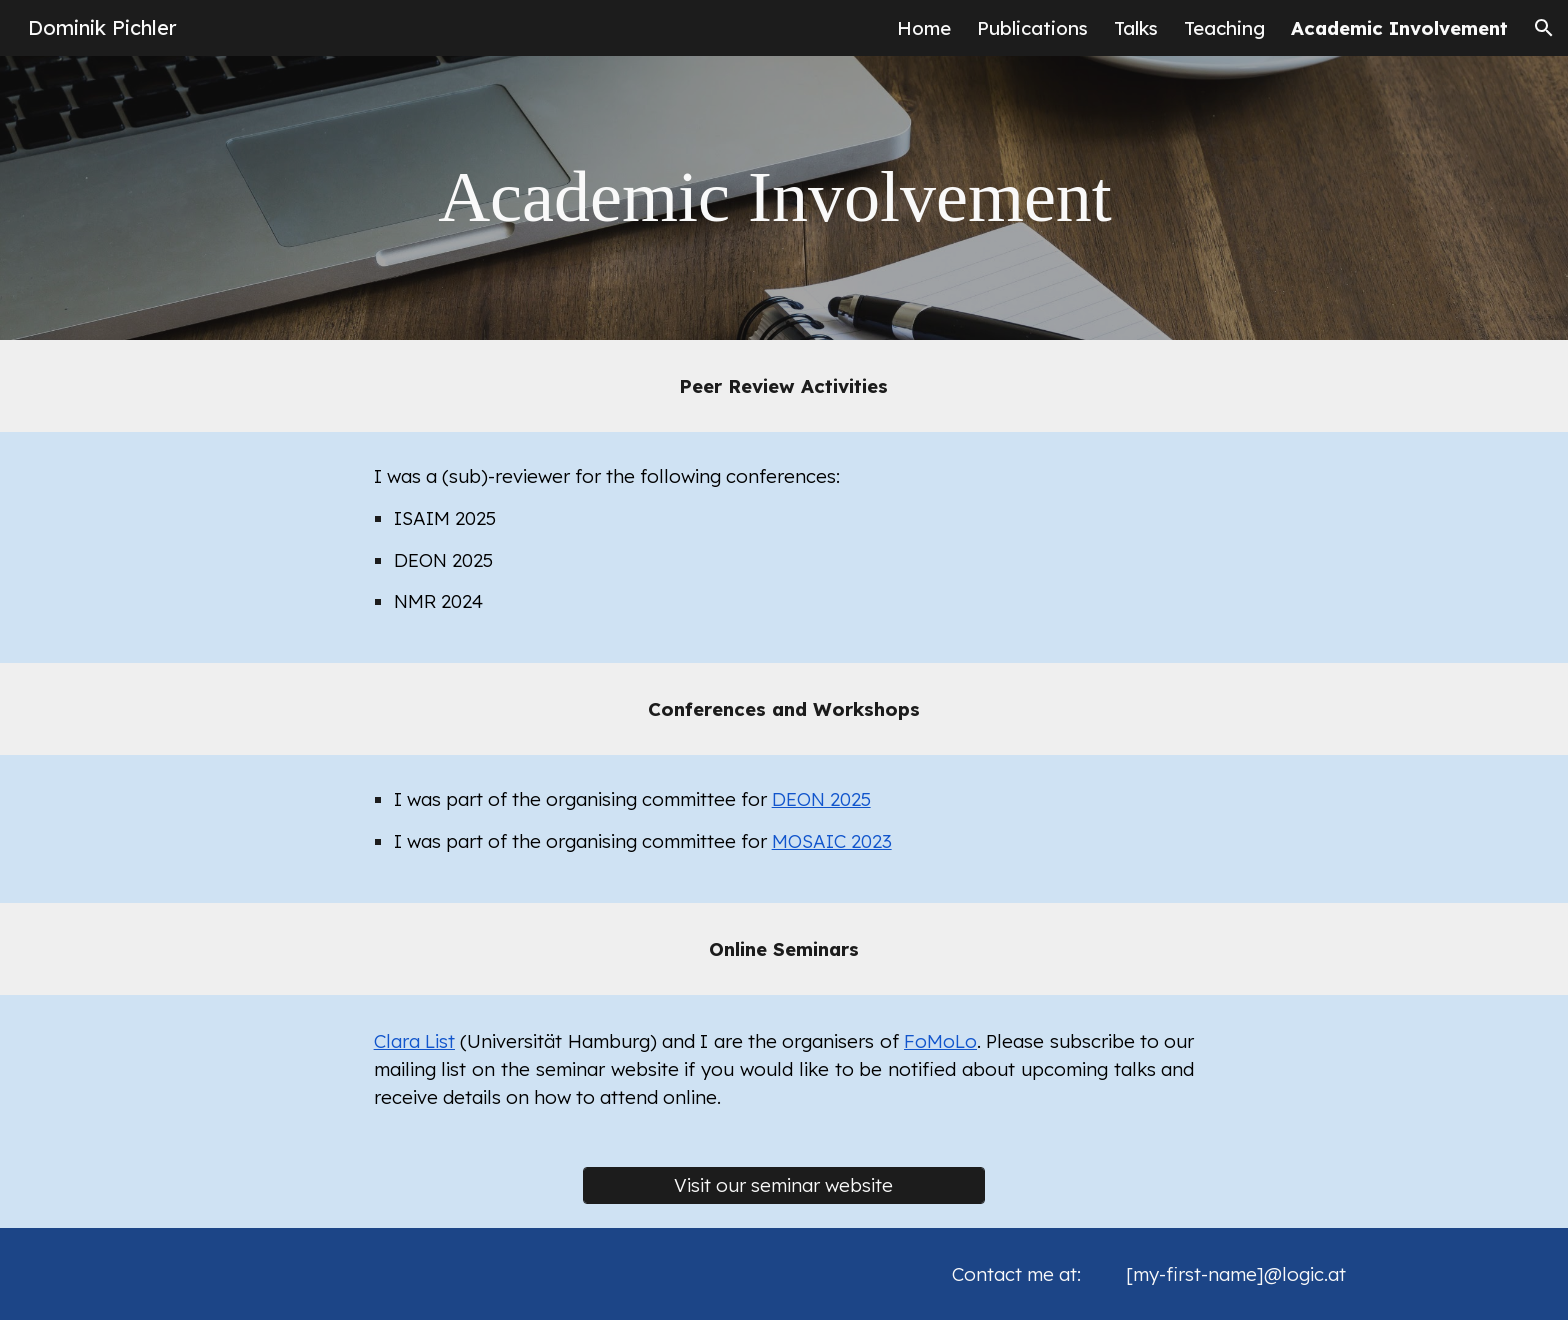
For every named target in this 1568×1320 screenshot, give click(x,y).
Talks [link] (1136, 28)
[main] (784, 197)
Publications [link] (1032, 28)
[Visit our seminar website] (784, 1185)
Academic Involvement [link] (1399, 28)
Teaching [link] (1224, 28)
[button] (1544, 28)
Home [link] (924, 28)
